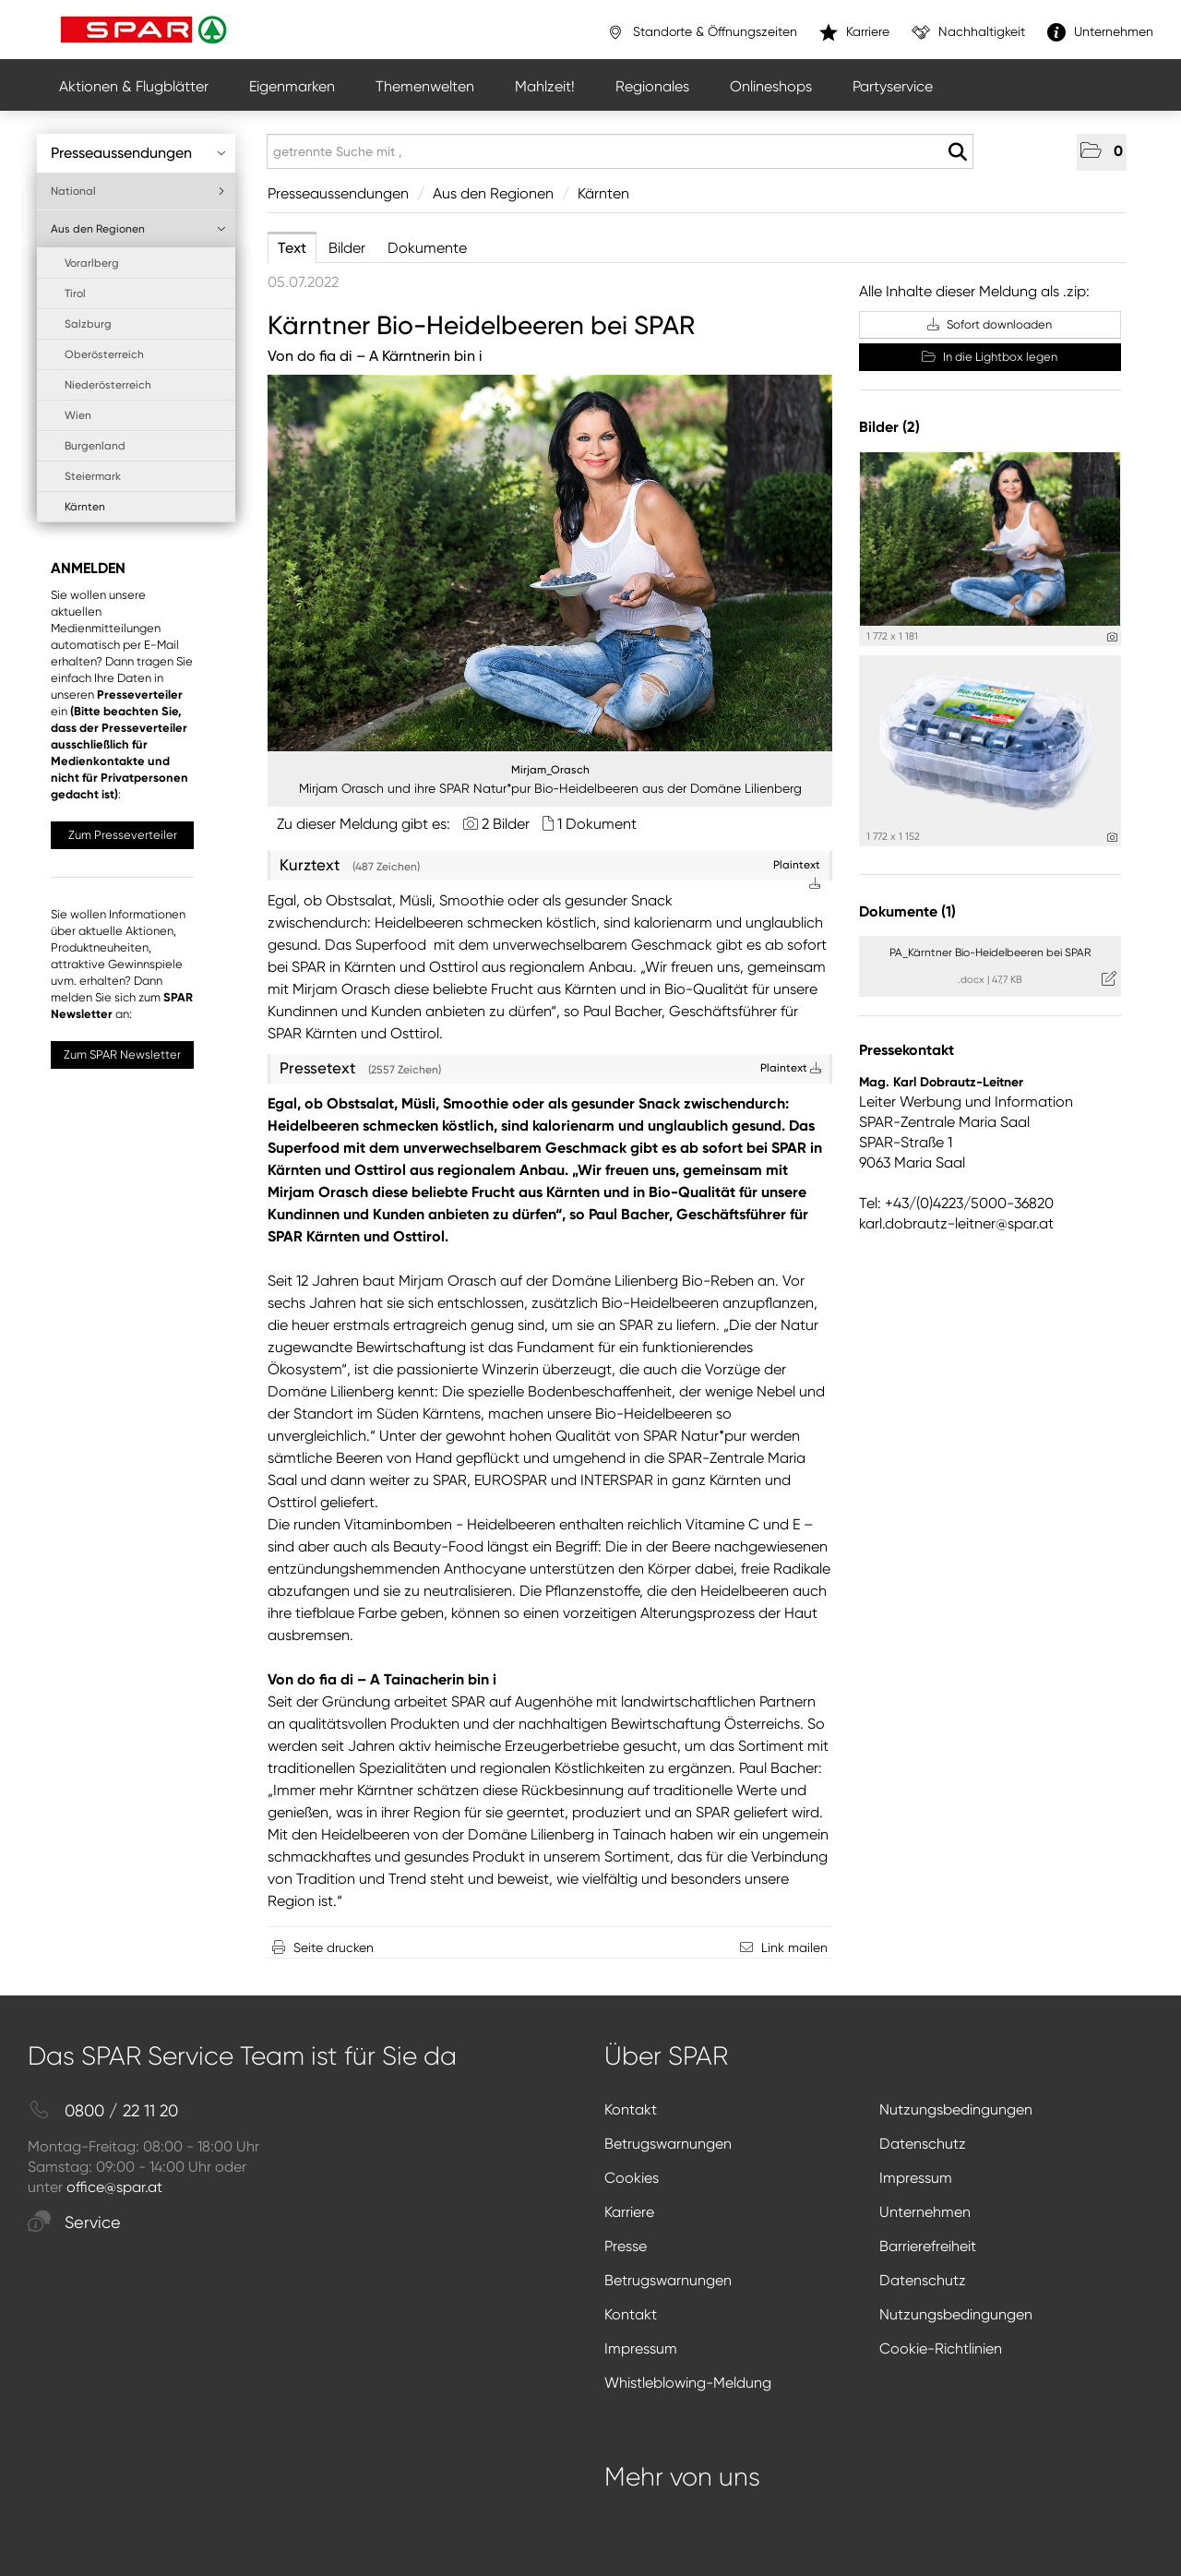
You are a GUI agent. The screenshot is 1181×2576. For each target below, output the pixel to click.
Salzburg (88, 324)
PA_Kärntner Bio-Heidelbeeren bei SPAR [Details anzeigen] (990, 952)
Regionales (652, 86)
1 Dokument (597, 824)
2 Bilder (506, 824)
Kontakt (630, 2109)
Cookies (631, 2178)
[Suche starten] (957, 152)
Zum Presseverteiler (122, 835)
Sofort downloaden (989, 324)
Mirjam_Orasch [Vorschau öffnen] (550, 769)
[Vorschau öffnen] (550, 563)
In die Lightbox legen (989, 357)
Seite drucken (333, 1947)
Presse (625, 2246)
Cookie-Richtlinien (940, 2348)
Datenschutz (922, 2143)
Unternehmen (925, 2212)
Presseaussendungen (138, 153)
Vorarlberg (92, 263)
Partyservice (893, 86)
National (138, 191)
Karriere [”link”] (854, 32)
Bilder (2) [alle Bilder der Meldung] (889, 427)
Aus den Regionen (138, 228)
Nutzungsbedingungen (955, 2109)
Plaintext (790, 1067)
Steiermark (93, 476)
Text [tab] (292, 248)
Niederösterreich (108, 384)
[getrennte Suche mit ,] (620, 151)
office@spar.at (114, 2187)
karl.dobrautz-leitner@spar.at (956, 1223)
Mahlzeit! (545, 86)
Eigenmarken (292, 86)
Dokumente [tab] (427, 248)
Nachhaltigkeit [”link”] (968, 32)
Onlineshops (771, 86)
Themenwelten (425, 86)
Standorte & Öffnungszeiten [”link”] (701, 32)
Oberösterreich (104, 354)
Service (74, 2223)
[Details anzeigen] (1112, 637)
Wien (78, 415)
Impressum (915, 2178)
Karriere (629, 2212)
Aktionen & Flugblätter (134, 86)
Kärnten (85, 506)
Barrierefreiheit (927, 2246)
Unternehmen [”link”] (1100, 32)
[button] (1102, 152)
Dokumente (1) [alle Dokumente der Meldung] (907, 911)
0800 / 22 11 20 (103, 2111)
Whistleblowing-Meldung (687, 2382)
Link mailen (794, 1947)
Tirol (75, 293)
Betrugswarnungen (668, 2143)
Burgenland (95, 445)
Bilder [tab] (346, 248)
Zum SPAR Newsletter (122, 1054)
